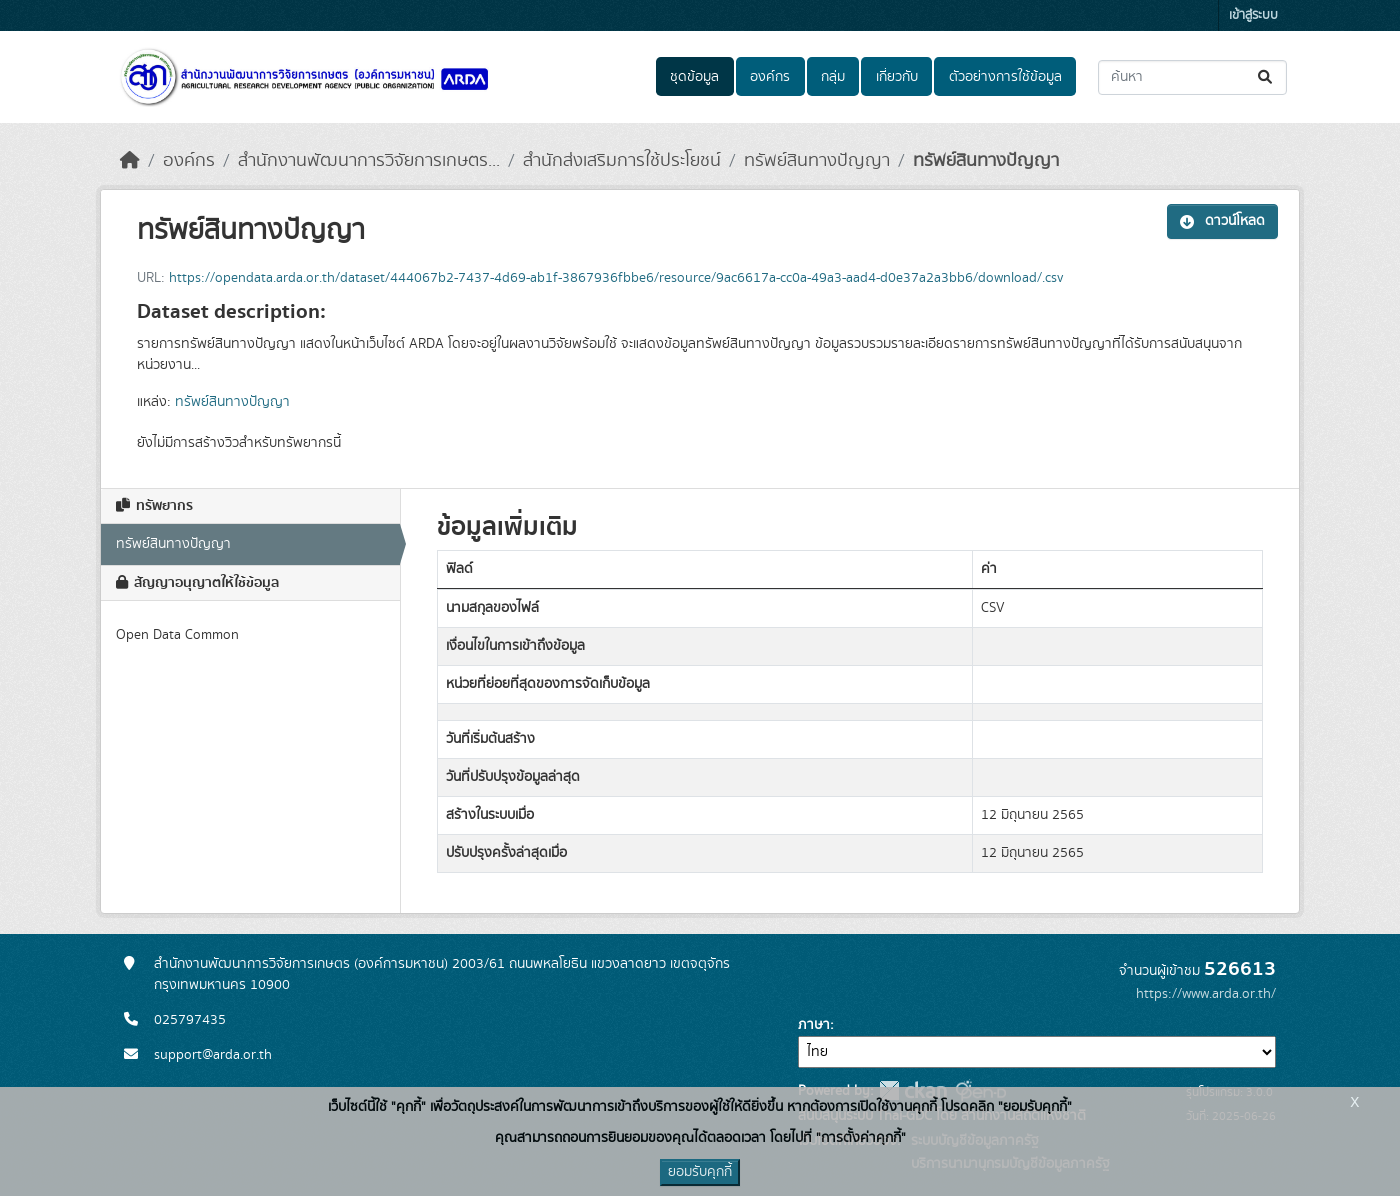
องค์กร (770, 77)
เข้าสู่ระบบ (1253, 15)
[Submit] (1266, 77)
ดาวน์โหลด (1222, 221)
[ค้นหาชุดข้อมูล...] (1192, 77)
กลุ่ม (833, 77)
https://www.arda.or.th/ (1206, 994)
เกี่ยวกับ (897, 77)
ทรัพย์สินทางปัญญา (817, 161)
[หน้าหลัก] (130, 161)
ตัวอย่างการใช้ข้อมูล (1005, 77)
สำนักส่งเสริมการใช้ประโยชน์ (622, 161)
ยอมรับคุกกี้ (700, 1172)
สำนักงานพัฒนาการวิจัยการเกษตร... (369, 161)
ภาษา (814, 1025)
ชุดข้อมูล (694, 77)
